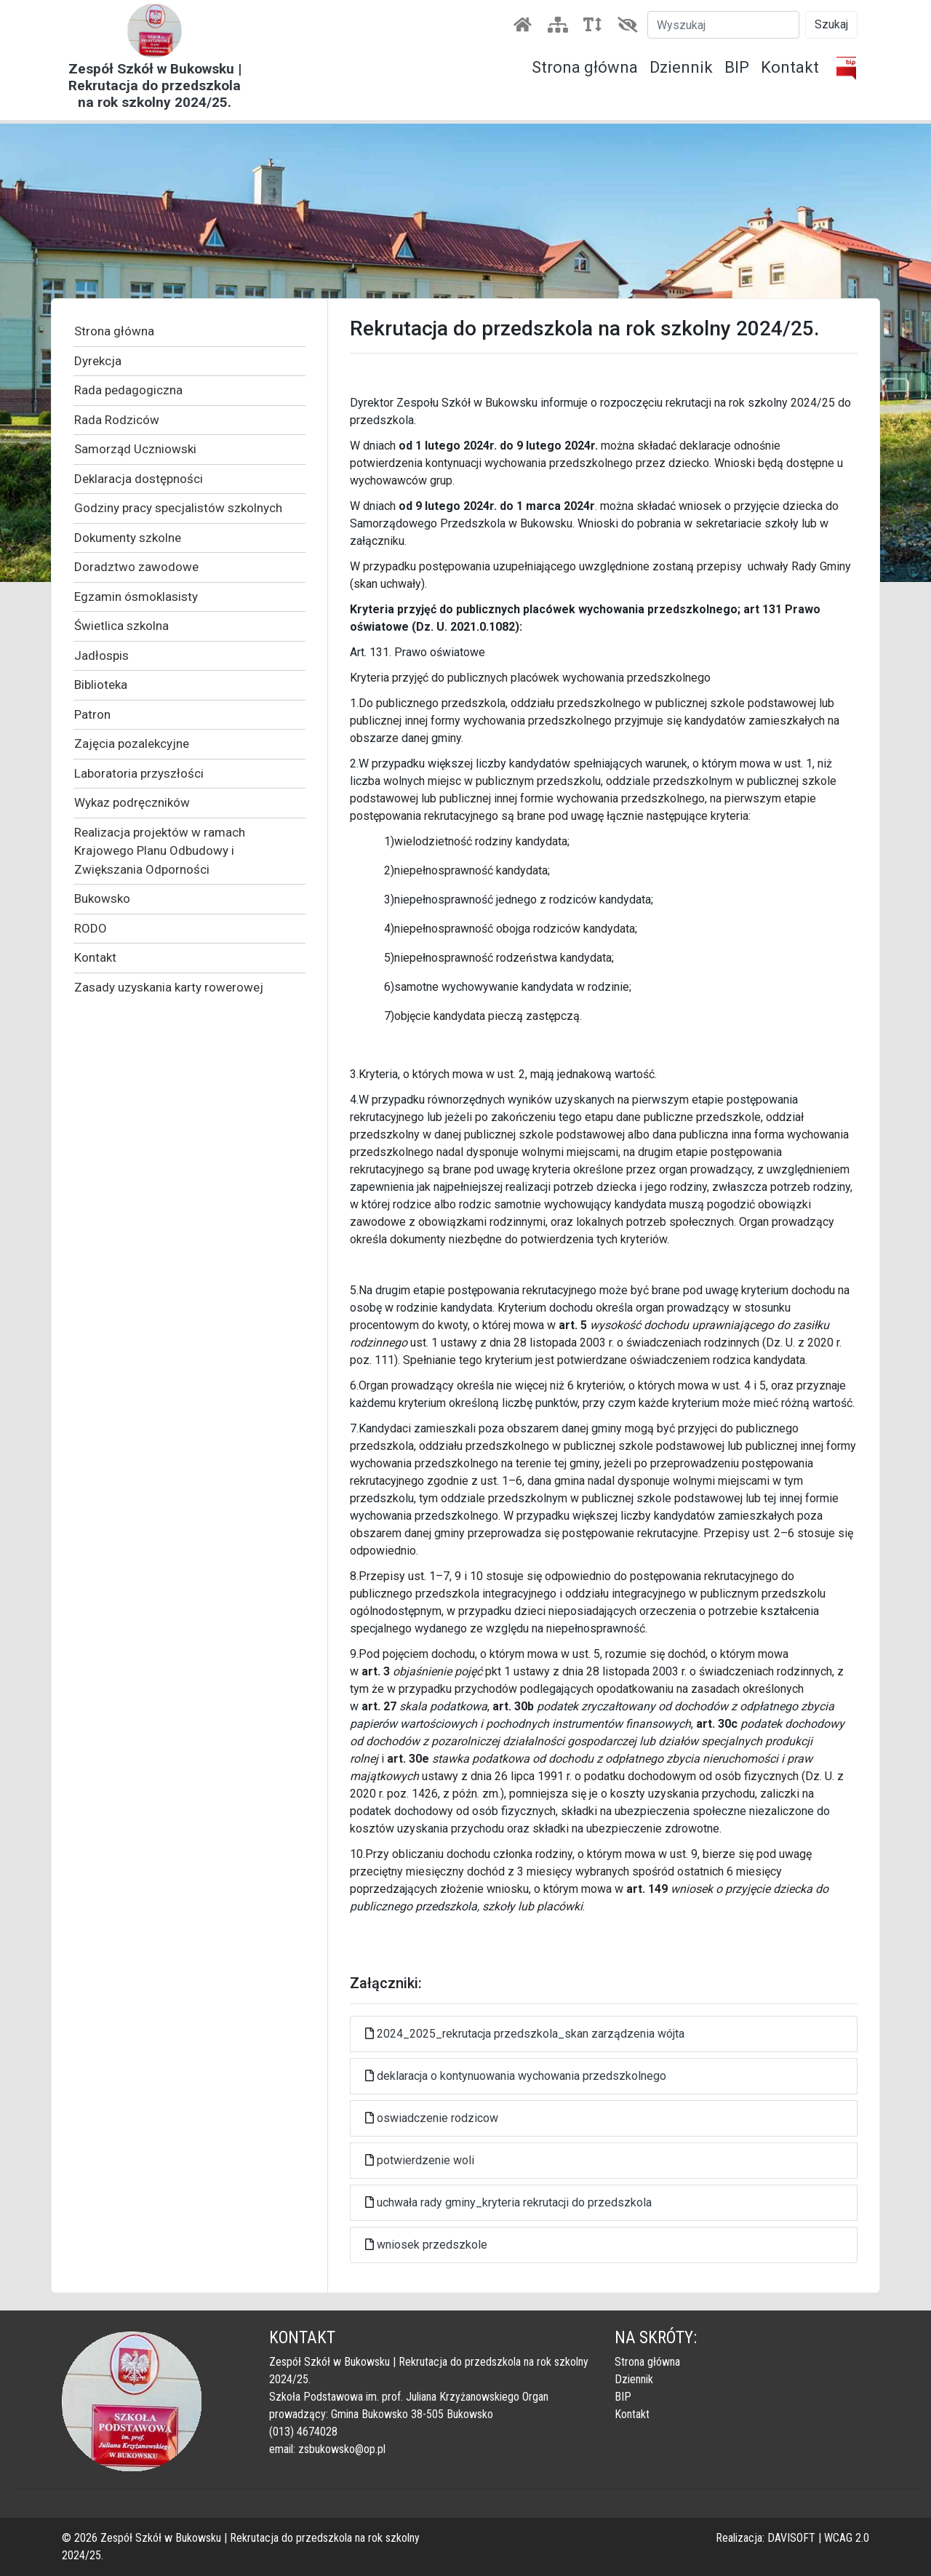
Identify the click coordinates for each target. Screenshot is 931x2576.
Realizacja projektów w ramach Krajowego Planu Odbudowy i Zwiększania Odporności (159, 851)
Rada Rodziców (116, 419)
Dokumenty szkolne (127, 537)
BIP (736, 67)
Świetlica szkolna (121, 625)
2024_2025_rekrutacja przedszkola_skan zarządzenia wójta (530, 2034)
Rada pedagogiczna (128, 390)
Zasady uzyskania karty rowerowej (168, 987)
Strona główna (585, 67)
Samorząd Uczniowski (135, 449)
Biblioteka (100, 684)
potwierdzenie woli (425, 2160)
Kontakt (790, 67)
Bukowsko (102, 898)
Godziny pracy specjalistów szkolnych (178, 508)
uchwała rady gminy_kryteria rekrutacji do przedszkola (514, 2202)
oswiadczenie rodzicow (437, 2118)
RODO (90, 928)
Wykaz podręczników (132, 802)
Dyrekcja (97, 361)
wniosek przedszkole (432, 2245)
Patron (92, 714)
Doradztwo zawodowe (136, 566)
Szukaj (831, 24)
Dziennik (681, 67)
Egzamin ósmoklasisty (136, 596)
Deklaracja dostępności (138, 478)
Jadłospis (101, 655)
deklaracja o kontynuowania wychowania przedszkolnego (521, 2076)
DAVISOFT (791, 2538)
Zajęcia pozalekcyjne (131, 743)
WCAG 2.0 (846, 2538)
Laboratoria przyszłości (139, 773)
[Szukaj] (723, 25)
